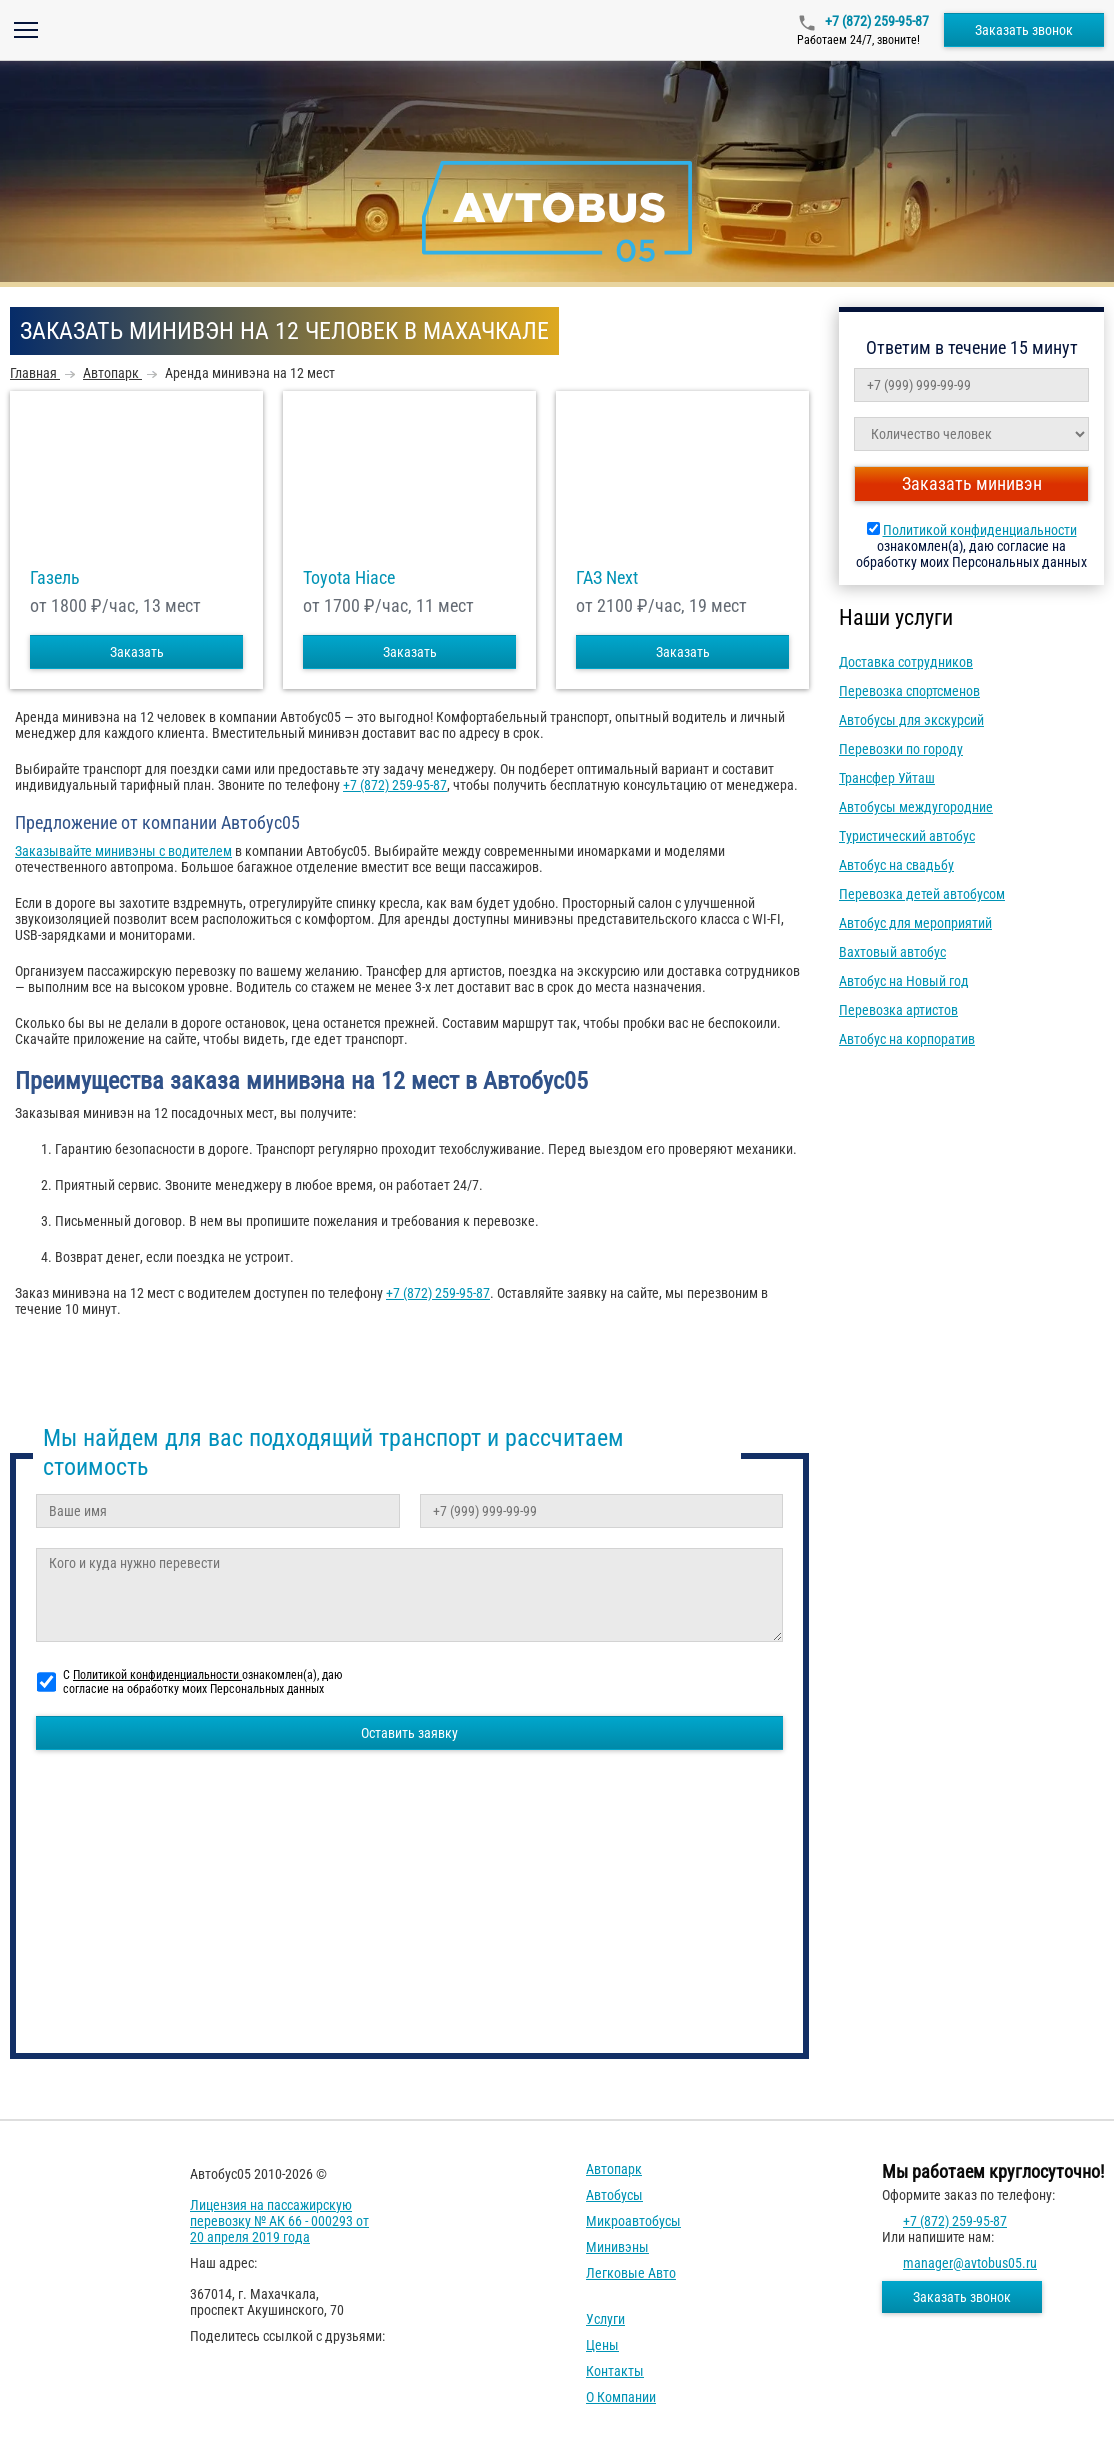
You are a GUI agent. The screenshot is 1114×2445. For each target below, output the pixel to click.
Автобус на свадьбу (896, 865)
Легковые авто (631, 2273)
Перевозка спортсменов (909, 691)
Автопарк (614, 2169)
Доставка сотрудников (906, 662)
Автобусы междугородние (916, 807)
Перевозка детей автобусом (922, 894)
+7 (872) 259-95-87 (875, 21)
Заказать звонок (1024, 30)
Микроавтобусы (633, 2221)
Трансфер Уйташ (887, 778)
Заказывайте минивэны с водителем (123, 851)
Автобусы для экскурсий (911, 720)
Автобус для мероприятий (915, 923)
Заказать (137, 652)
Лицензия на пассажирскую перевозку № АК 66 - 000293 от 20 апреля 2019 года (279, 2221)
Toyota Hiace (349, 578)
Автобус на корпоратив (907, 1039)
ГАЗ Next (607, 578)
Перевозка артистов (898, 1010)
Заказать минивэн (972, 483)
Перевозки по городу (901, 749)
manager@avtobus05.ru (970, 2263)
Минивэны (617, 2247)
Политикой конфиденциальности (980, 530)
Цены (602, 2345)
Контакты (615, 2371)
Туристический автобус (907, 836)
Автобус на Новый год (904, 981)
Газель (55, 578)
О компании (621, 2397)
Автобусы (614, 2195)
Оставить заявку (409, 1733)
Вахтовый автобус (892, 952)
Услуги (605, 2319)
